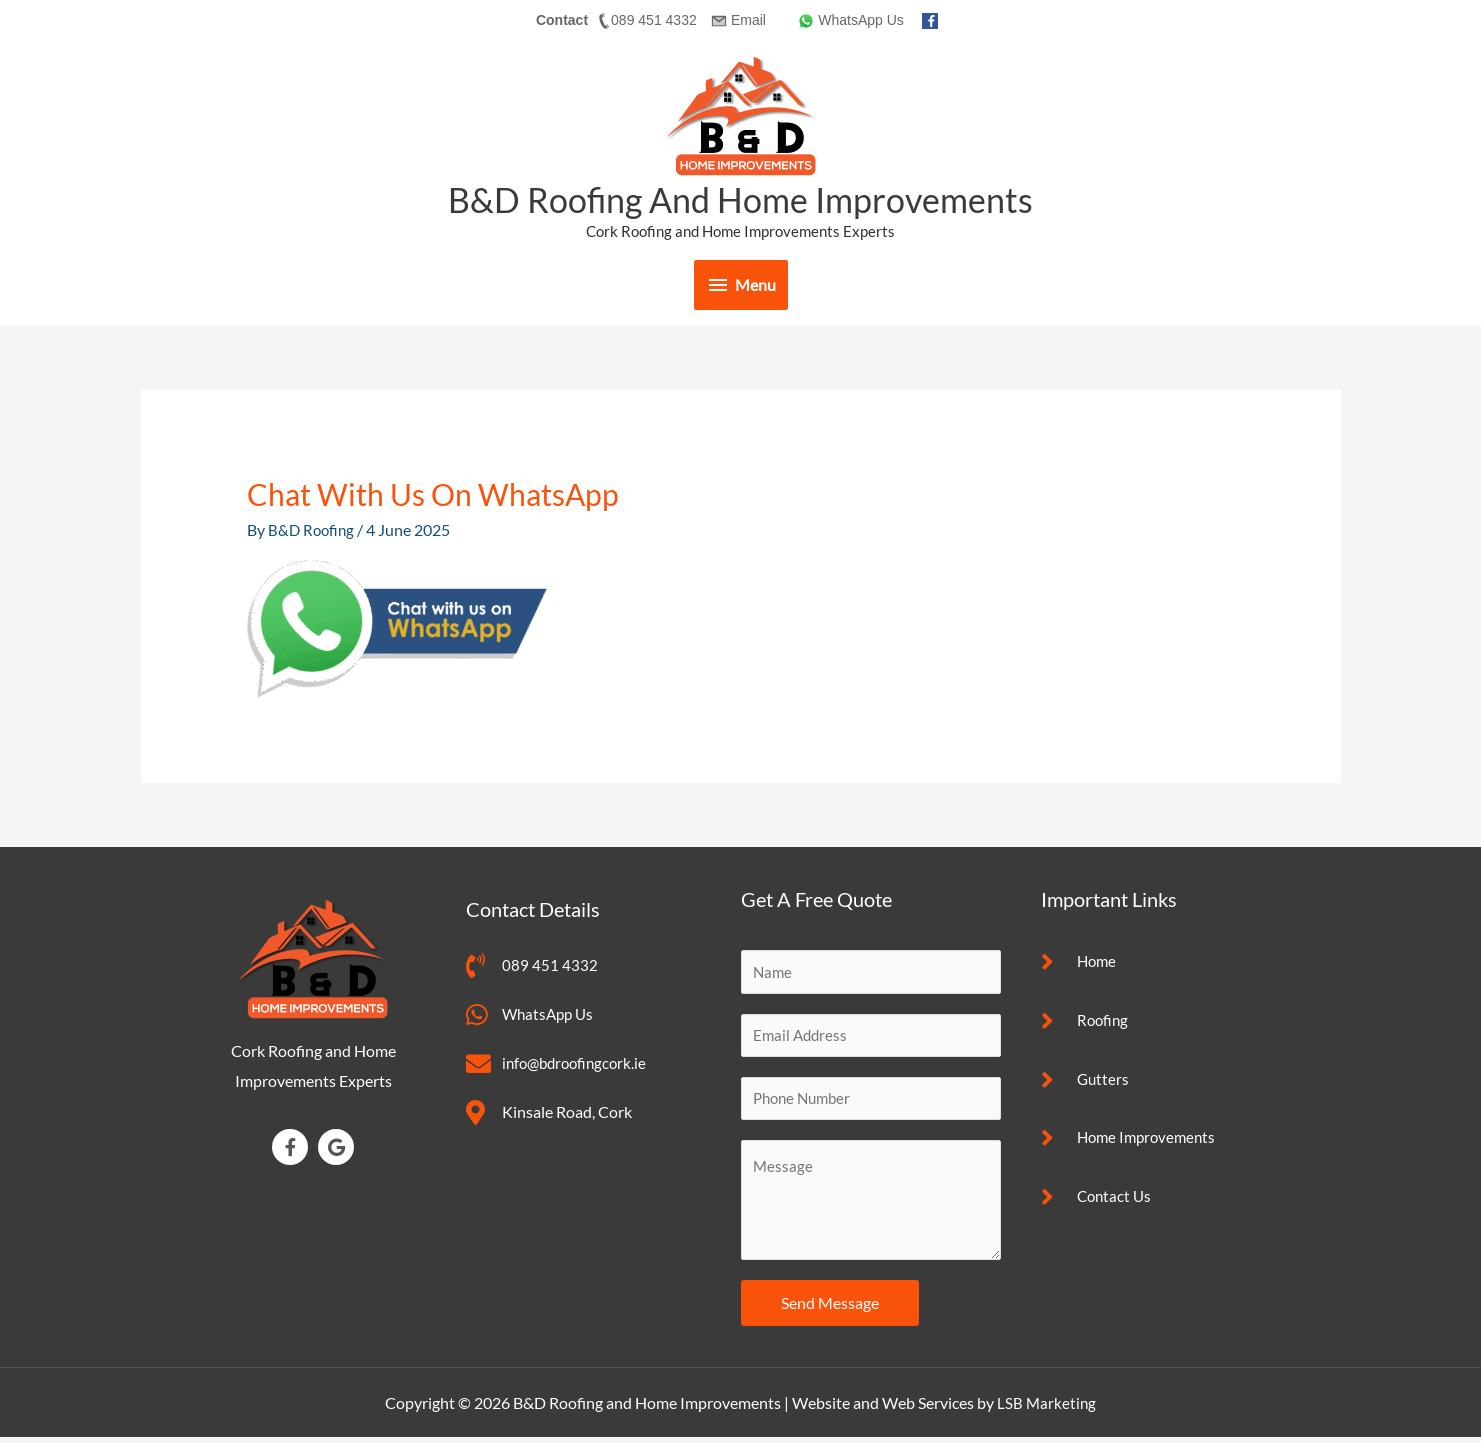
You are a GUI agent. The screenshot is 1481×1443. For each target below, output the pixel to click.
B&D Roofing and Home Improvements (740, 199)
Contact (562, 20)
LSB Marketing (1046, 1407)
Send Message (830, 1307)
